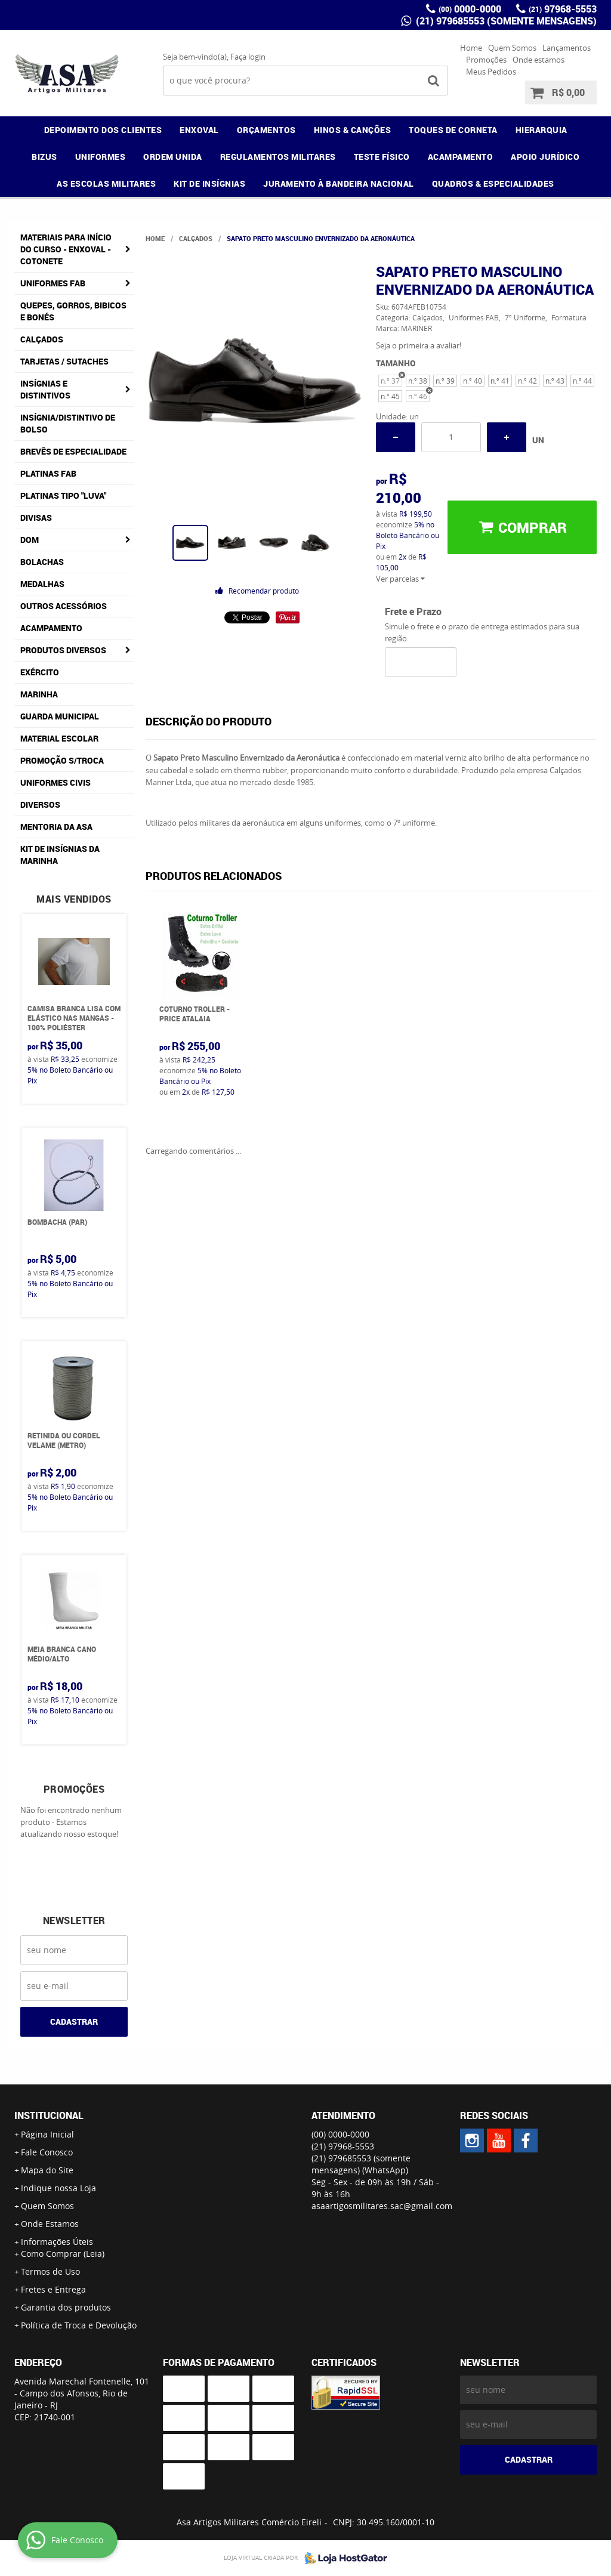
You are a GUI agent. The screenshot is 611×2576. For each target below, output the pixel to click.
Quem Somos (512, 47)
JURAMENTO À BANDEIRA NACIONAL (338, 183)
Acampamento (51, 628)
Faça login (248, 56)
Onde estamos (538, 59)
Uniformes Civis (55, 782)
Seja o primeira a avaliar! (418, 345)
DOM (29, 539)
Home (471, 47)
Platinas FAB (48, 473)
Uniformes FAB (52, 283)
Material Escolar (59, 738)
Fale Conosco (47, 2152)
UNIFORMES (100, 156)
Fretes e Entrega (53, 2289)
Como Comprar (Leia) (62, 2253)
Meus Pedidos (491, 71)
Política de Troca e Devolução (79, 2325)
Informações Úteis (57, 2241)
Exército (39, 672)
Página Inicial (47, 2134)
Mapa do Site (47, 2170)
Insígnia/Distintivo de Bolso (67, 423)
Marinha (39, 694)
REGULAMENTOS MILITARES (278, 156)
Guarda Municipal (59, 716)
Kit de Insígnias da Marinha (60, 854)
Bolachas (42, 561)
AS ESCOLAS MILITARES (106, 183)
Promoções (486, 59)
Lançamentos (566, 47)
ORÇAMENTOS (266, 129)
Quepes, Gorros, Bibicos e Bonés (73, 311)
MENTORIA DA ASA (56, 826)
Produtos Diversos (63, 650)
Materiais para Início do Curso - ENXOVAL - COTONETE (66, 249)
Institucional (49, 2115)
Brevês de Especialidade (73, 451)
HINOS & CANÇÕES (352, 129)
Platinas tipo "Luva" (63, 495)
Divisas (36, 517)
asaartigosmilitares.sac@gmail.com (381, 2205)
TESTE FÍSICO (382, 156)
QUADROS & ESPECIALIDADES (493, 183)
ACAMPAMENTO (460, 156)
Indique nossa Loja (58, 2188)
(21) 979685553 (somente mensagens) (505, 20)
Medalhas (42, 583)
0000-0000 (470, 9)
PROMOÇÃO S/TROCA (62, 760)
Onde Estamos (50, 2223)
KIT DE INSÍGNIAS (209, 183)
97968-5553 (563, 9)
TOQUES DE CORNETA (453, 129)
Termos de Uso (50, 2271)
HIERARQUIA (541, 129)
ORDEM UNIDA (172, 156)
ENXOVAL (199, 129)
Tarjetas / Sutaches (64, 361)
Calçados (41, 339)
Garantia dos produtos (66, 2307)
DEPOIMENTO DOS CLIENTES (103, 129)
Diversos (40, 804)
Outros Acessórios (63, 605)
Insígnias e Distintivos (45, 389)
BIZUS (44, 156)
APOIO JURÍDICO (545, 156)
